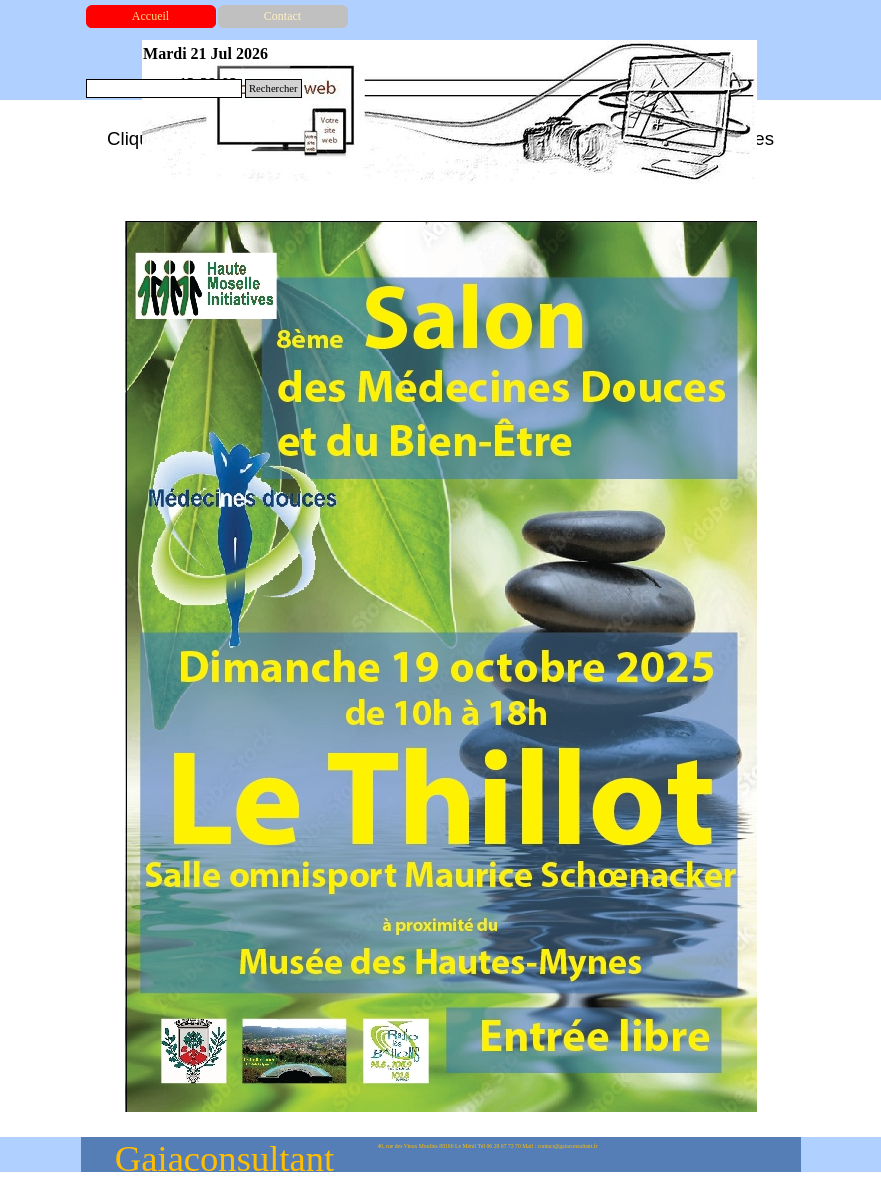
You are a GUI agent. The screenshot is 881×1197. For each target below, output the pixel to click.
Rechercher (273, 88)
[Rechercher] (164, 88)
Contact (282, 16)
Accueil (150, 16)
